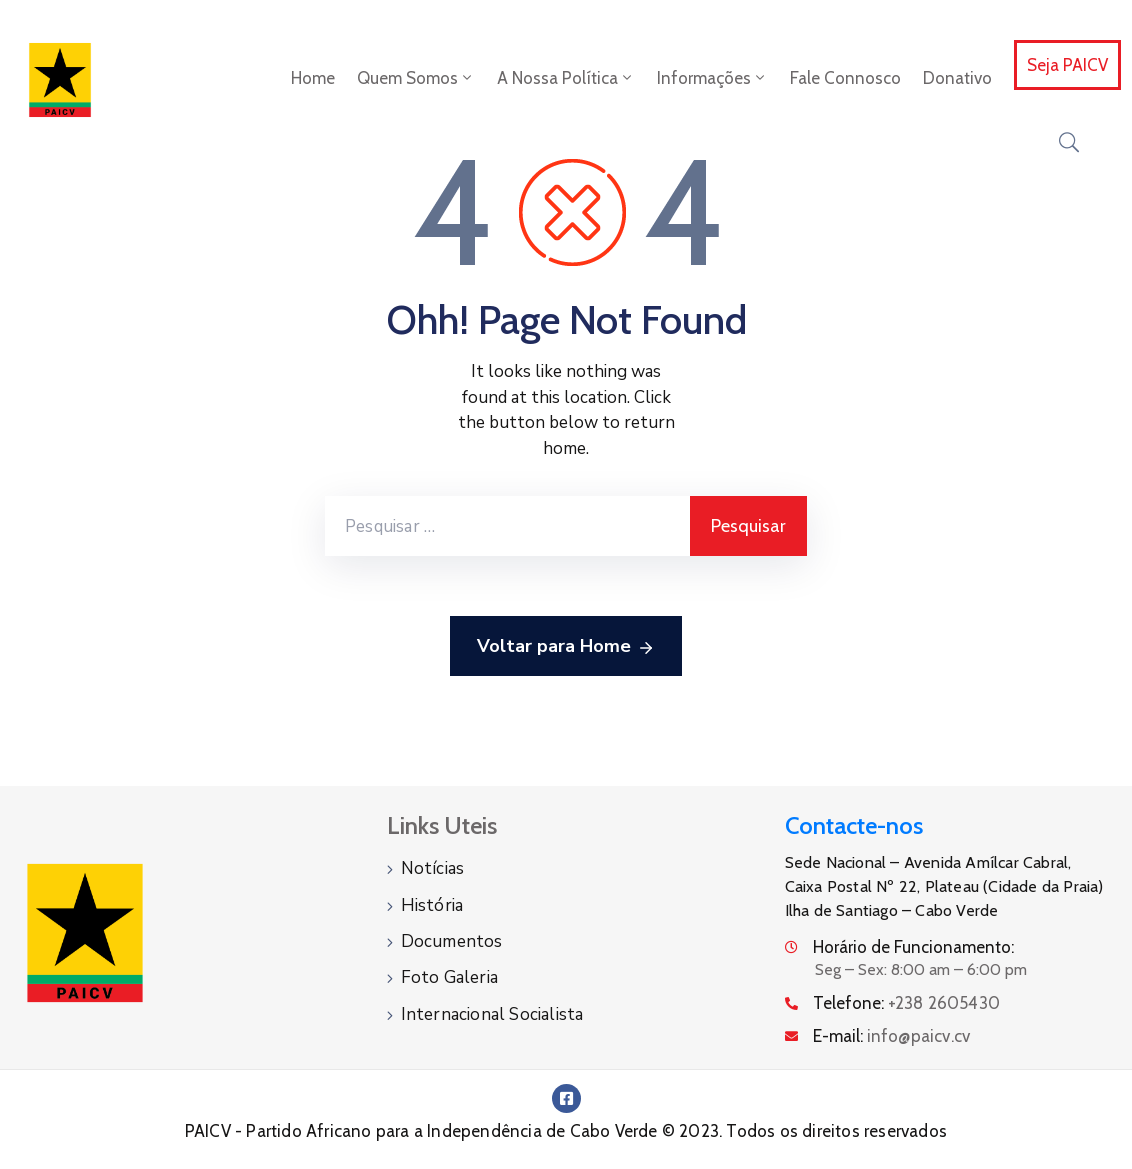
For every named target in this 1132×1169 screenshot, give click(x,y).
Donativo (957, 78)
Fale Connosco (845, 78)
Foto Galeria (449, 976)
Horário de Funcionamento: (913, 947)
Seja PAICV (1067, 65)
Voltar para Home (566, 647)
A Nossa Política (566, 78)
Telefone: (906, 1003)
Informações (712, 78)
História (432, 904)
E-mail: (892, 1036)
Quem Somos (416, 78)
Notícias (433, 868)
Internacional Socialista (492, 1012)
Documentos (452, 940)
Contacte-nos (854, 825)
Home (313, 78)
